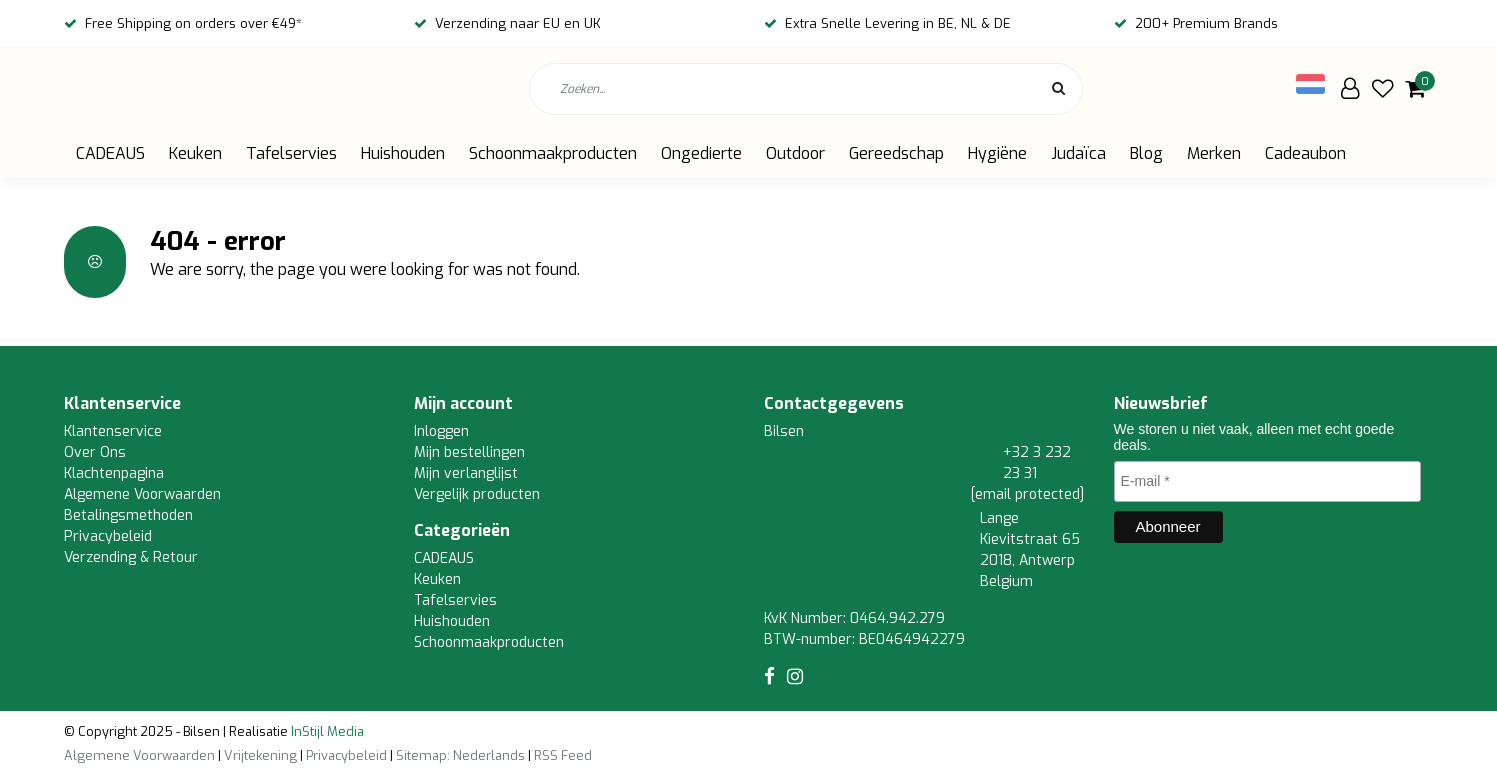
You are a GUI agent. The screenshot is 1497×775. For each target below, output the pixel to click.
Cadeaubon (1305, 153)
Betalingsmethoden (128, 515)
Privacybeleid (108, 536)
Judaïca (1078, 153)
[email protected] (1027, 494)
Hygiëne (997, 153)
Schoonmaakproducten (553, 153)
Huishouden (403, 153)
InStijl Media (326, 731)
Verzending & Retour (131, 557)
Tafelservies (291, 153)
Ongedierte (701, 153)
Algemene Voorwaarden (142, 494)
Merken (1214, 153)
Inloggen (441, 431)
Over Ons (95, 452)
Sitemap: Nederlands (460, 755)
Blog (1146, 153)
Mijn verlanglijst (466, 473)
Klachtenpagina (114, 473)
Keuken (195, 153)
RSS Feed (563, 755)
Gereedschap (896, 153)
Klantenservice (113, 431)
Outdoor (795, 153)
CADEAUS (110, 153)
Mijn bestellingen (469, 452)
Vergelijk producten (477, 494)
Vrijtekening (260, 755)
